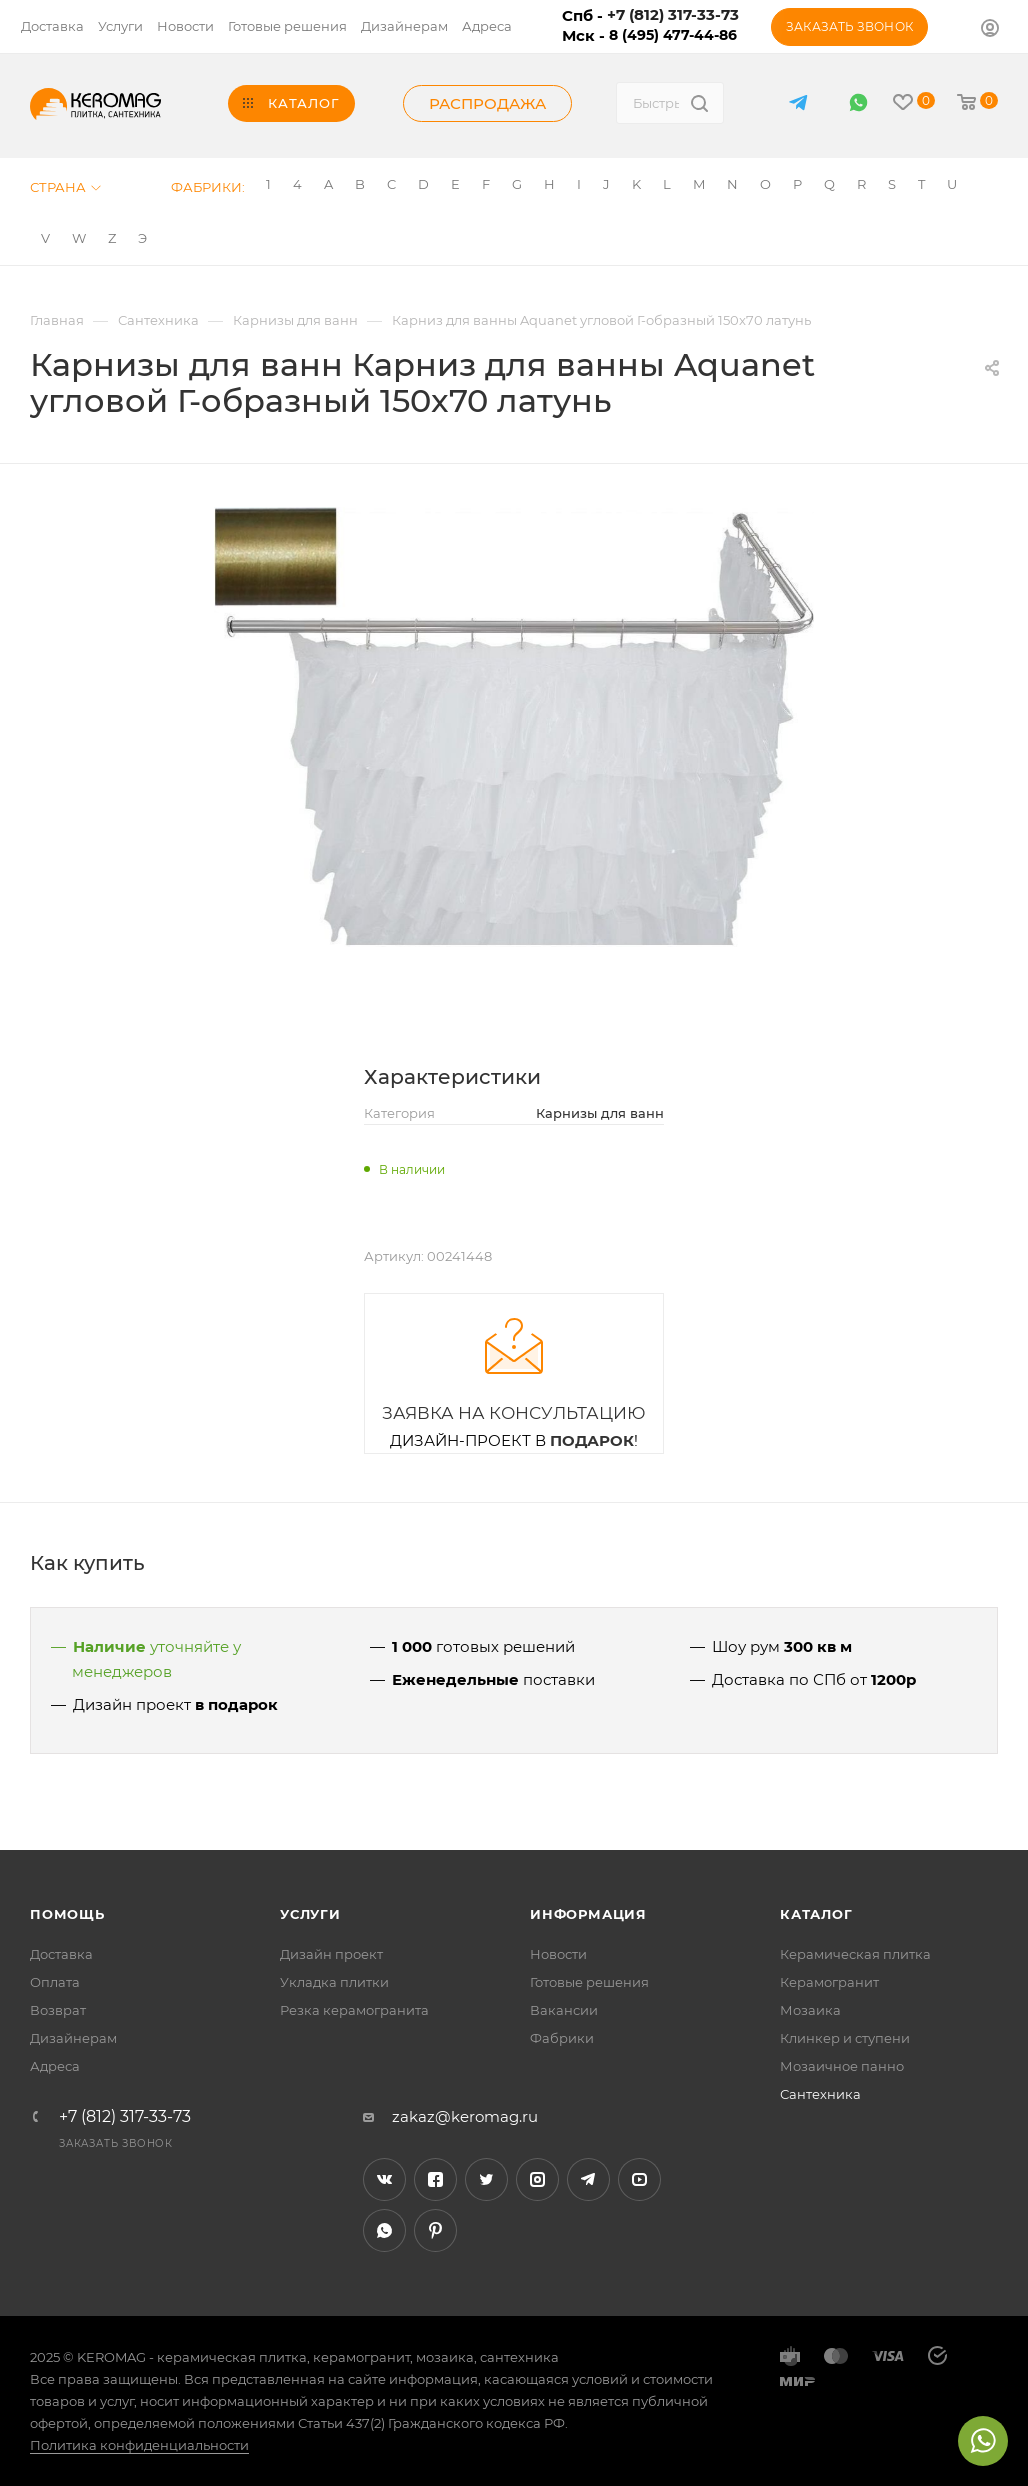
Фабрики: (208, 187)
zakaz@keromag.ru (465, 2116)
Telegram (588, 2179)
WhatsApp (858, 103)
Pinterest (435, 2230)
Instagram (537, 2179)
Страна (65, 187)
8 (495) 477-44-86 (673, 35)
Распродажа (487, 103)
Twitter (486, 2179)
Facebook (435, 2179)
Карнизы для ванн (600, 1113)
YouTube (639, 2179)
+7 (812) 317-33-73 (125, 2117)
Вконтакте (384, 2179)
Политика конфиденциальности (139, 2445)
